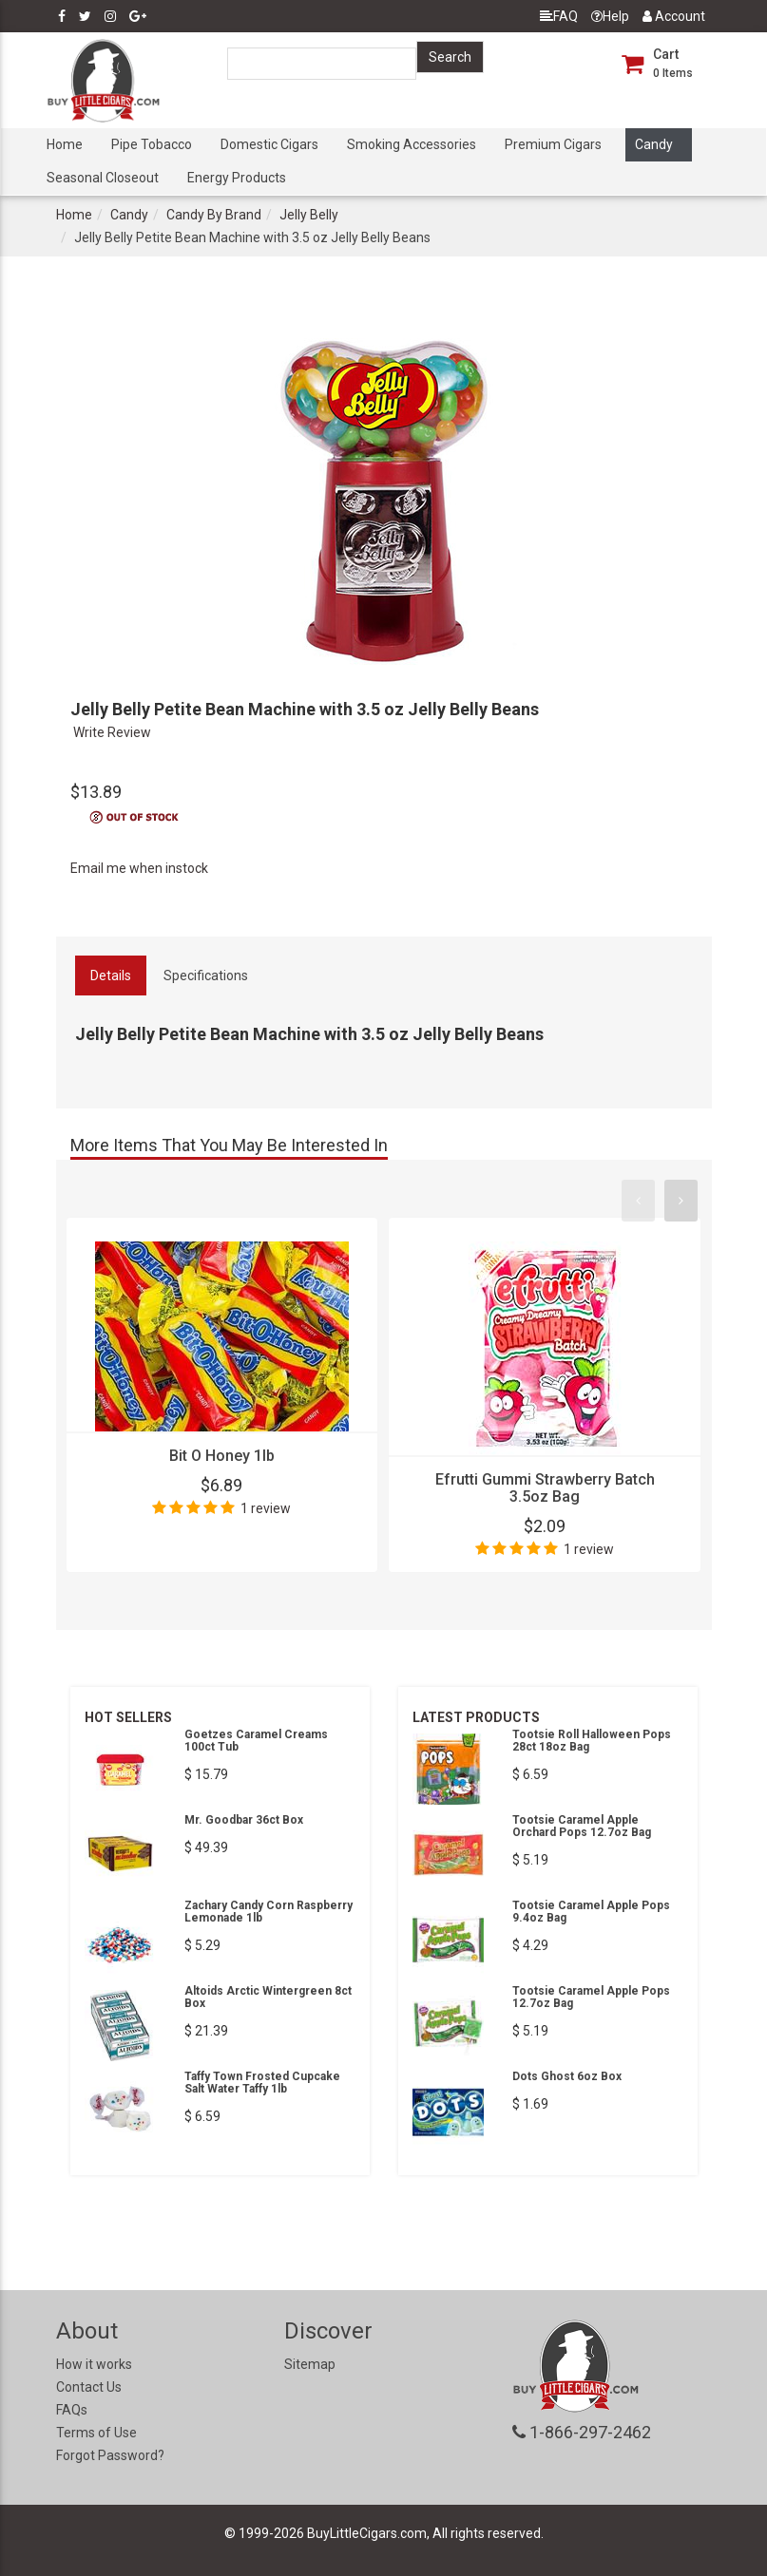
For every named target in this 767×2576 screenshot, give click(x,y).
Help (610, 16)
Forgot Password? (110, 2455)
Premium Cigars (553, 144)
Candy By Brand (213, 214)
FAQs (71, 2409)
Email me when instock (139, 868)
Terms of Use (96, 2432)
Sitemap (310, 2364)
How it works (94, 2364)
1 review (265, 1508)
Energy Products (236, 177)
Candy (654, 144)
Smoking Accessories (411, 144)
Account (673, 16)
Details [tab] (110, 975)
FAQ (559, 16)
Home (65, 144)
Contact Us (89, 2387)
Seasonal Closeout (103, 177)
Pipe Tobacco (151, 144)
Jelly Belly (308, 214)
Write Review (112, 732)
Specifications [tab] (205, 975)
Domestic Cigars (269, 144)
